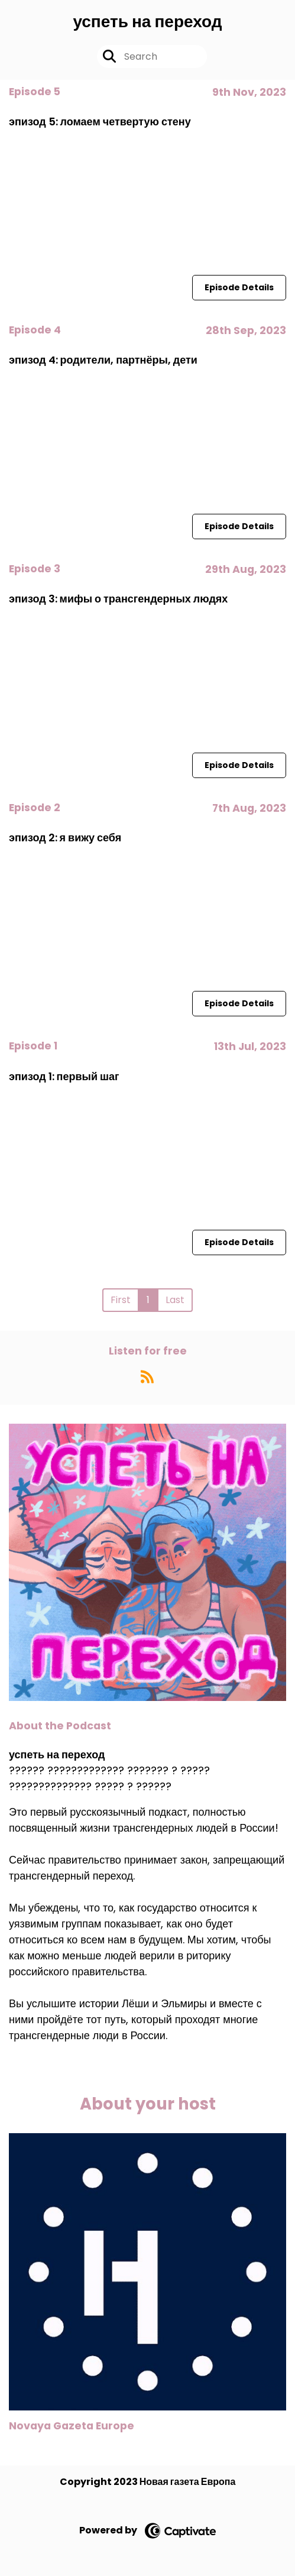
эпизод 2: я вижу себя (65, 837)
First (121, 1300)
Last (175, 1300)
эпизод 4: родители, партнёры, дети (103, 359)
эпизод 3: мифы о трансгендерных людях (118, 598)
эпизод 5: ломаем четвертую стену (100, 121)
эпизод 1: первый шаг (64, 1076)
